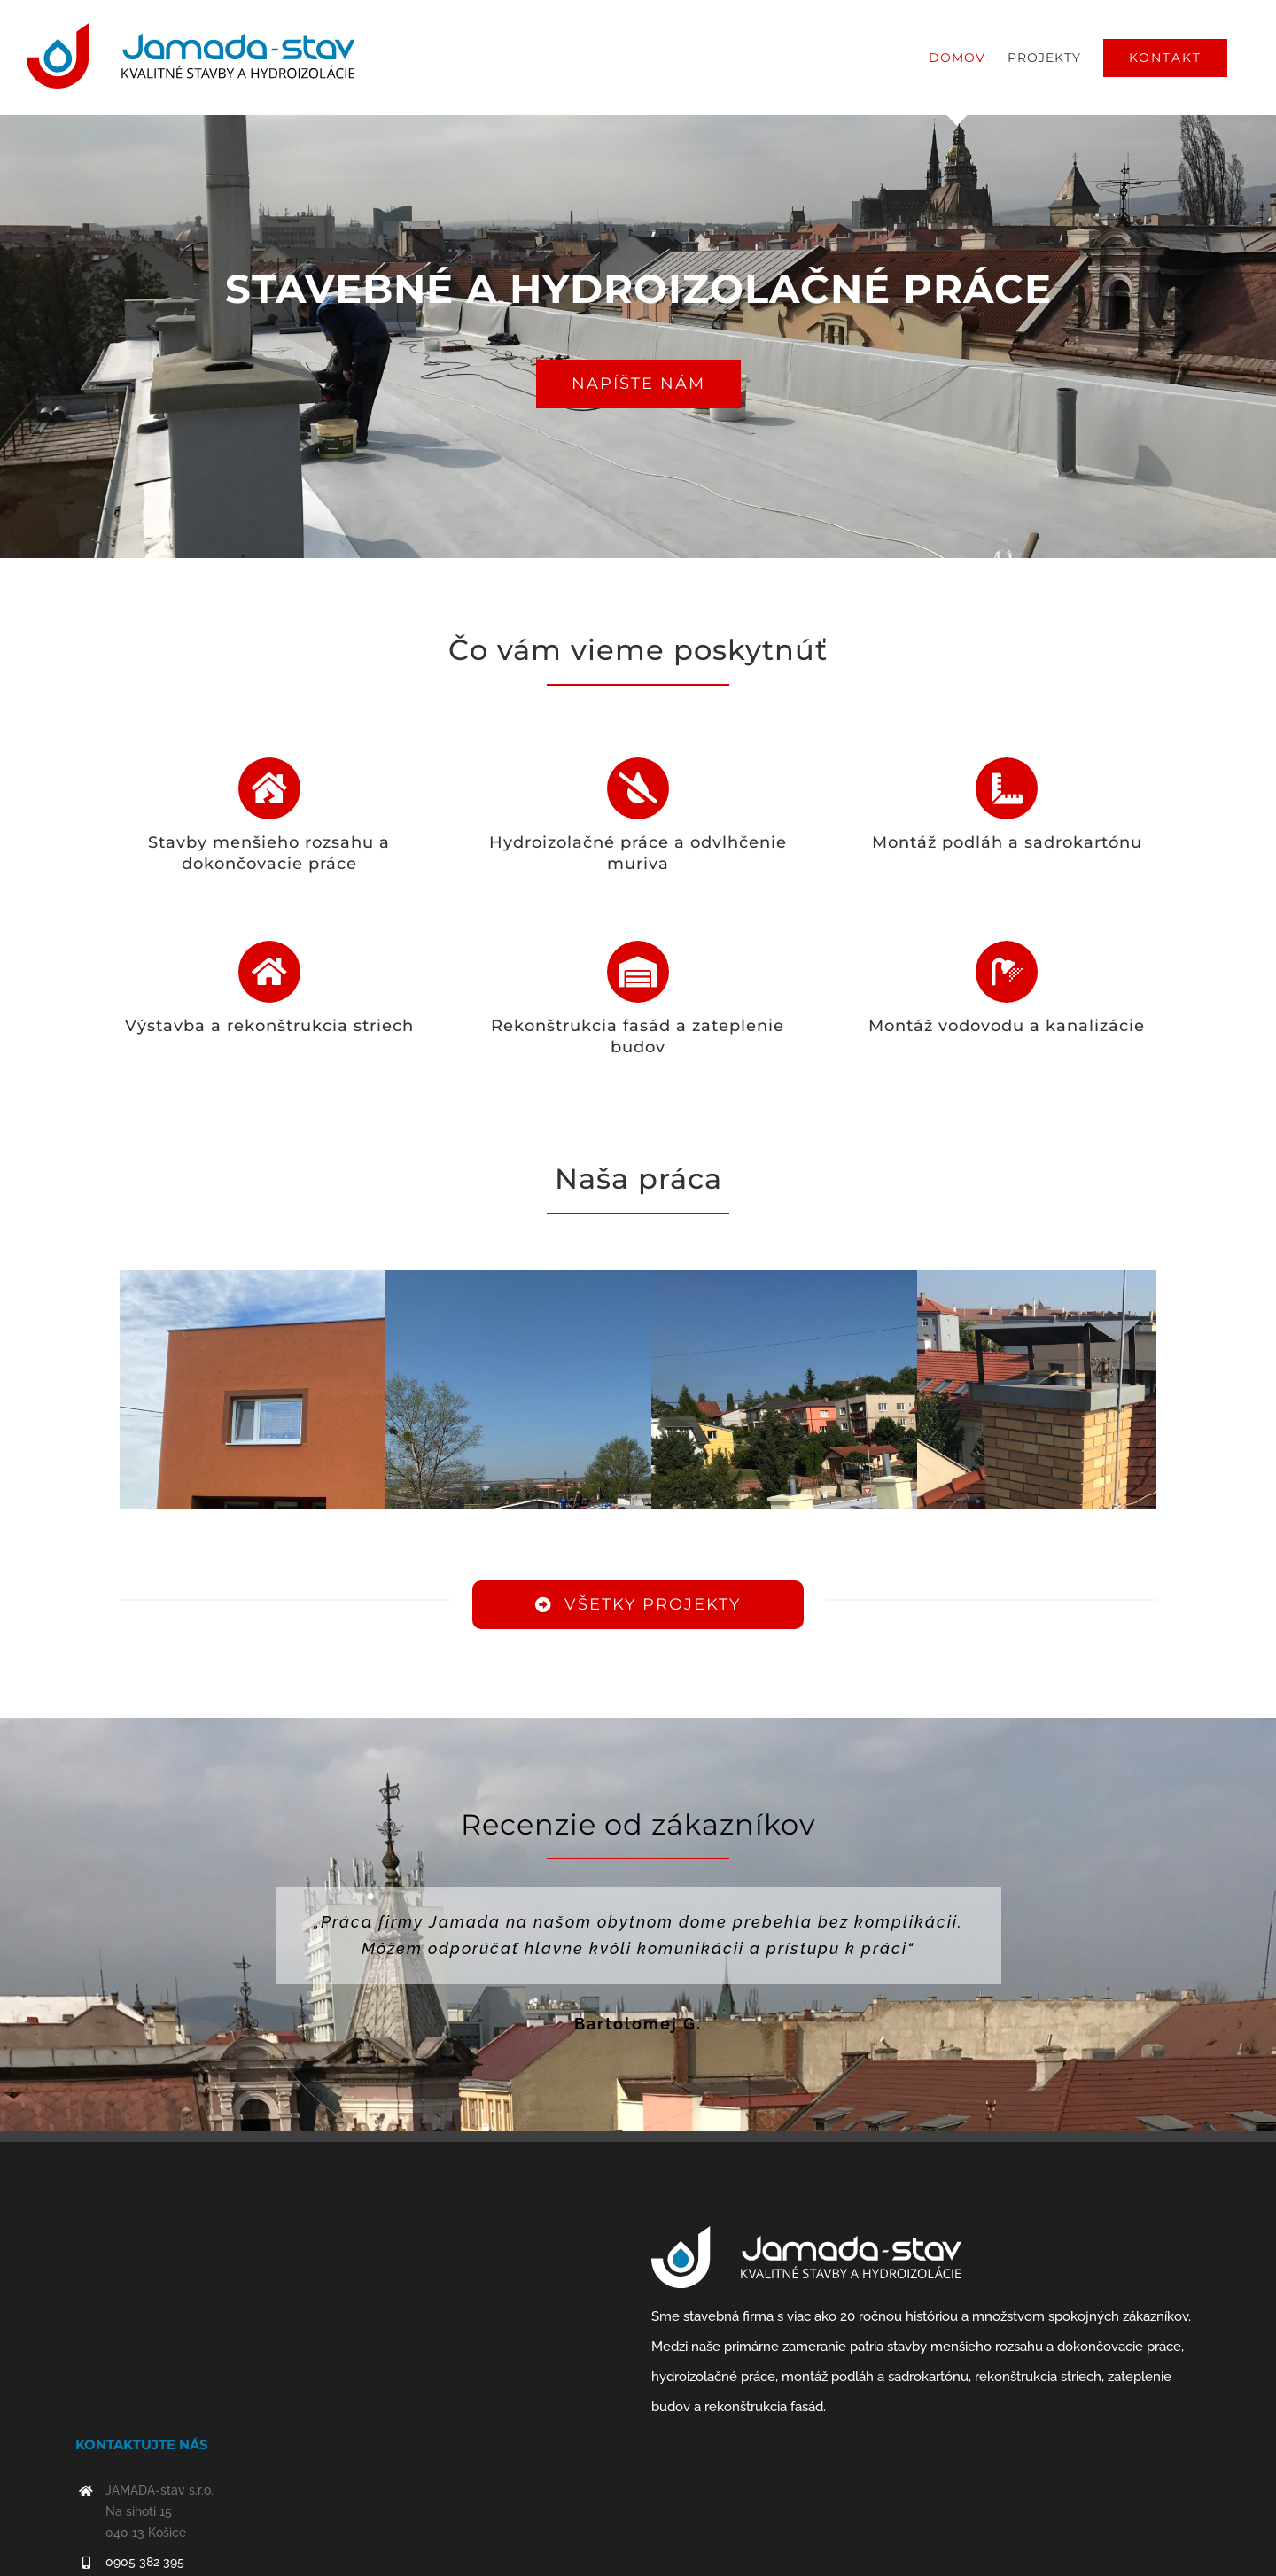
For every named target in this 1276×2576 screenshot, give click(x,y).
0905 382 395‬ (144, 2562)
